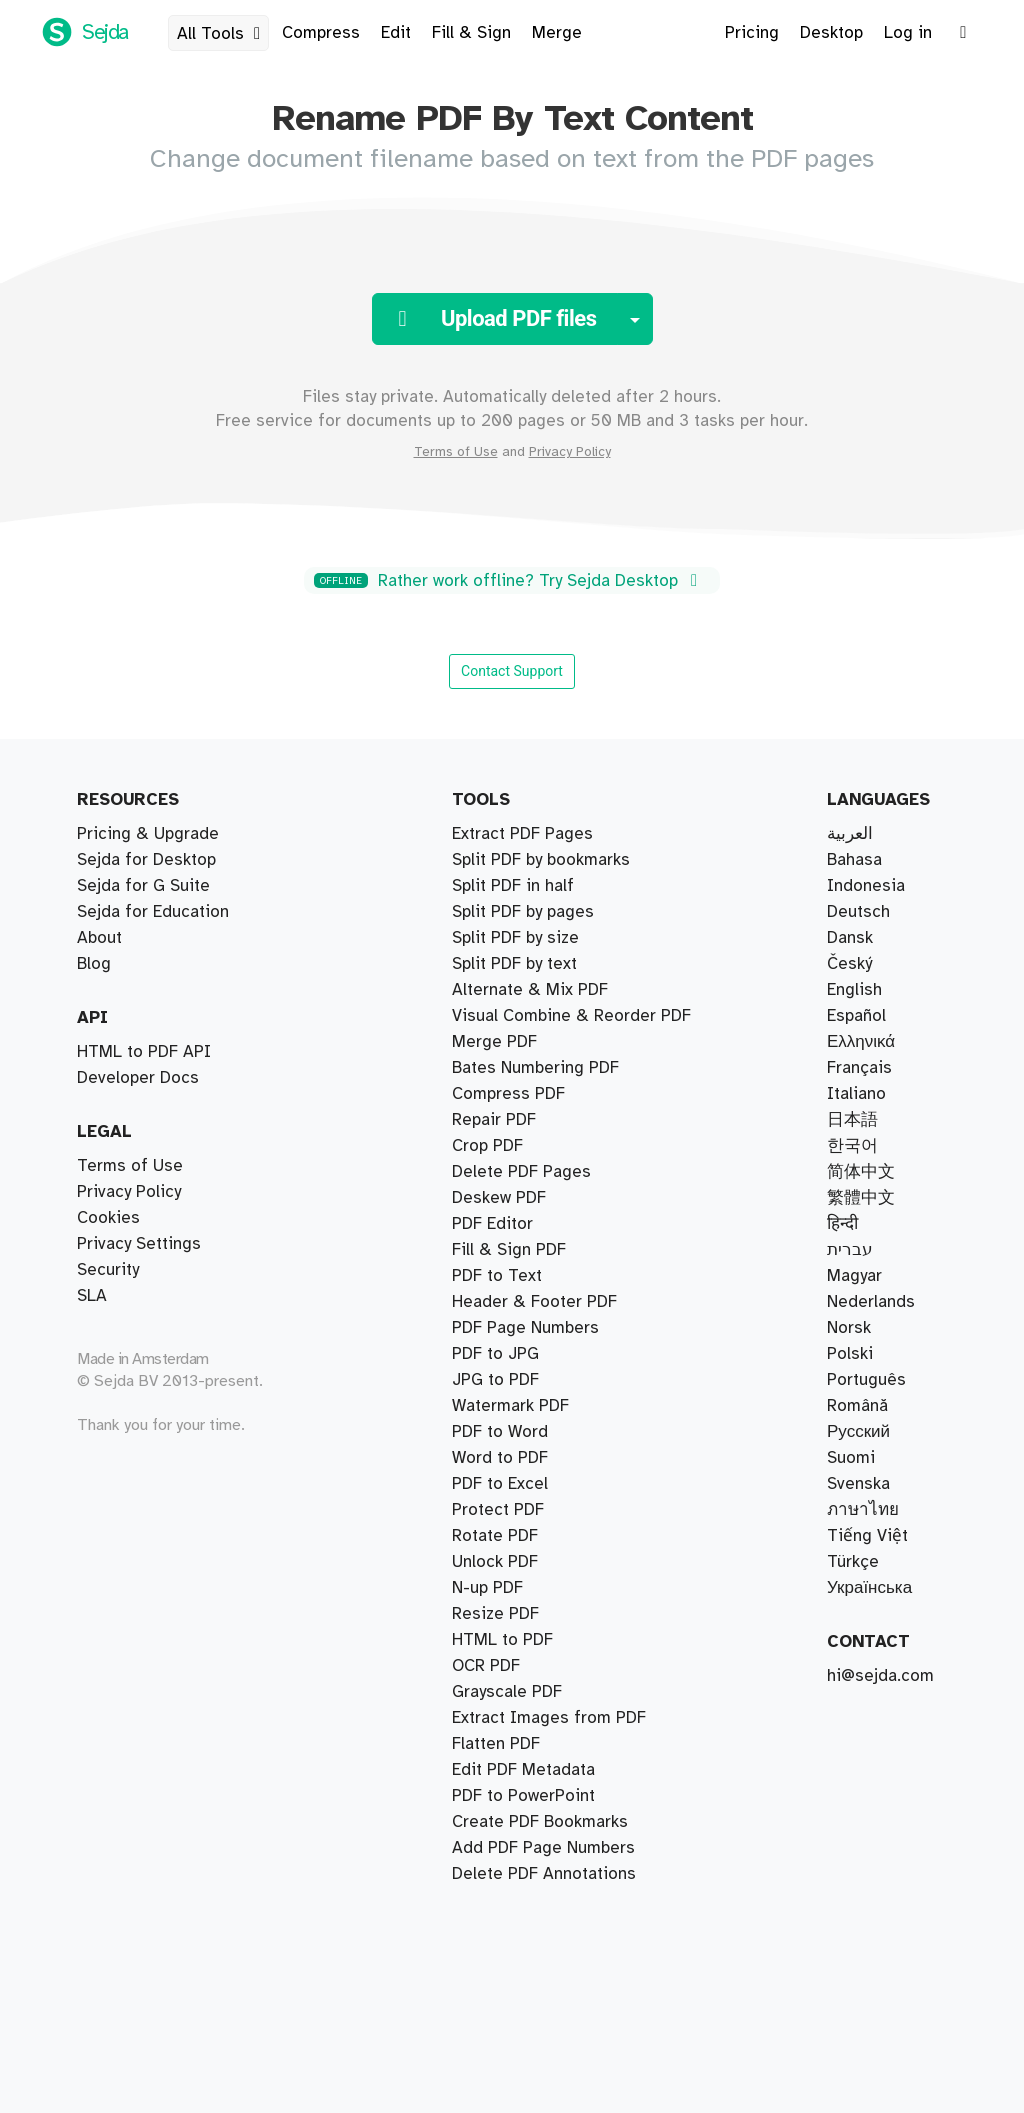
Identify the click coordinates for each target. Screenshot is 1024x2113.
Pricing (752, 33)
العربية (850, 834)
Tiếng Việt (867, 1536)
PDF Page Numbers (525, 1328)
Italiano (856, 1094)
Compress (321, 33)
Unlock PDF (495, 1562)
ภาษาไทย (863, 1510)
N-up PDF (487, 1588)
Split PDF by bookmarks (541, 860)
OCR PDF (486, 1666)
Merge (557, 33)
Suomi (851, 1458)
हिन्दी (842, 1224)
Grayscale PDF (507, 1692)
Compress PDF (508, 1094)
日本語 (852, 1120)
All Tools (222, 34)
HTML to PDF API (144, 1052)
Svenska (858, 1484)
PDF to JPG (495, 1354)
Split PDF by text (514, 964)
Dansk (850, 938)
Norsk (849, 1328)
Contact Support (512, 671)
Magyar (854, 1276)
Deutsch (858, 912)
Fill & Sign (471, 33)
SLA (92, 1296)
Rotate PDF (495, 1536)
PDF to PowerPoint (523, 1796)
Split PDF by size (515, 938)
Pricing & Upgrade (148, 834)
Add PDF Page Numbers (543, 1848)
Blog (94, 964)
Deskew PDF (499, 1198)
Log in (908, 33)
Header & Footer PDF (534, 1302)
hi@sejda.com (880, 1676)
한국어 (852, 1146)
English (854, 990)
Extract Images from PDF (549, 1718)
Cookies (108, 1218)
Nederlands (871, 1302)
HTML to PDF (502, 1640)
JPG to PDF (495, 1380)
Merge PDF (494, 1042)
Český (849, 964)
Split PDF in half (513, 886)
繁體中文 (861, 1198)
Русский (858, 1432)
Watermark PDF (510, 1406)
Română (857, 1406)
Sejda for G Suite (143, 886)
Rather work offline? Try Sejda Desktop (509, 581)
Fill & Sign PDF (509, 1250)
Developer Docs (138, 1078)
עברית (850, 1250)
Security (108, 1270)
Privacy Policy (570, 452)
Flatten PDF (496, 1744)
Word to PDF (500, 1458)
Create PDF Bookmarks (540, 1822)
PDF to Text (497, 1276)
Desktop (831, 33)
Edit (396, 33)
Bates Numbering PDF (535, 1068)
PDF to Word (500, 1432)
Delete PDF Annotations (544, 1874)
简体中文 (861, 1172)
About (99, 938)
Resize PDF (495, 1614)
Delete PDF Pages (521, 1172)
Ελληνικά (861, 1042)
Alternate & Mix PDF (530, 990)
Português (866, 1380)
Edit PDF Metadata (523, 1770)
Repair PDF (494, 1120)
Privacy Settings (139, 1244)
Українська (869, 1588)
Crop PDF (487, 1146)
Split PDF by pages (523, 912)
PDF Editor (492, 1224)
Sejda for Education (153, 912)
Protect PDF (498, 1510)
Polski (850, 1354)
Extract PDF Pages (522, 834)
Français (859, 1068)
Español (856, 1016)
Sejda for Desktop (146, 860)
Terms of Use (456, 452)
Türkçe (853, 1562)
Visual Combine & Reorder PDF (571, 1016)
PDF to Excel (500, 1484)
